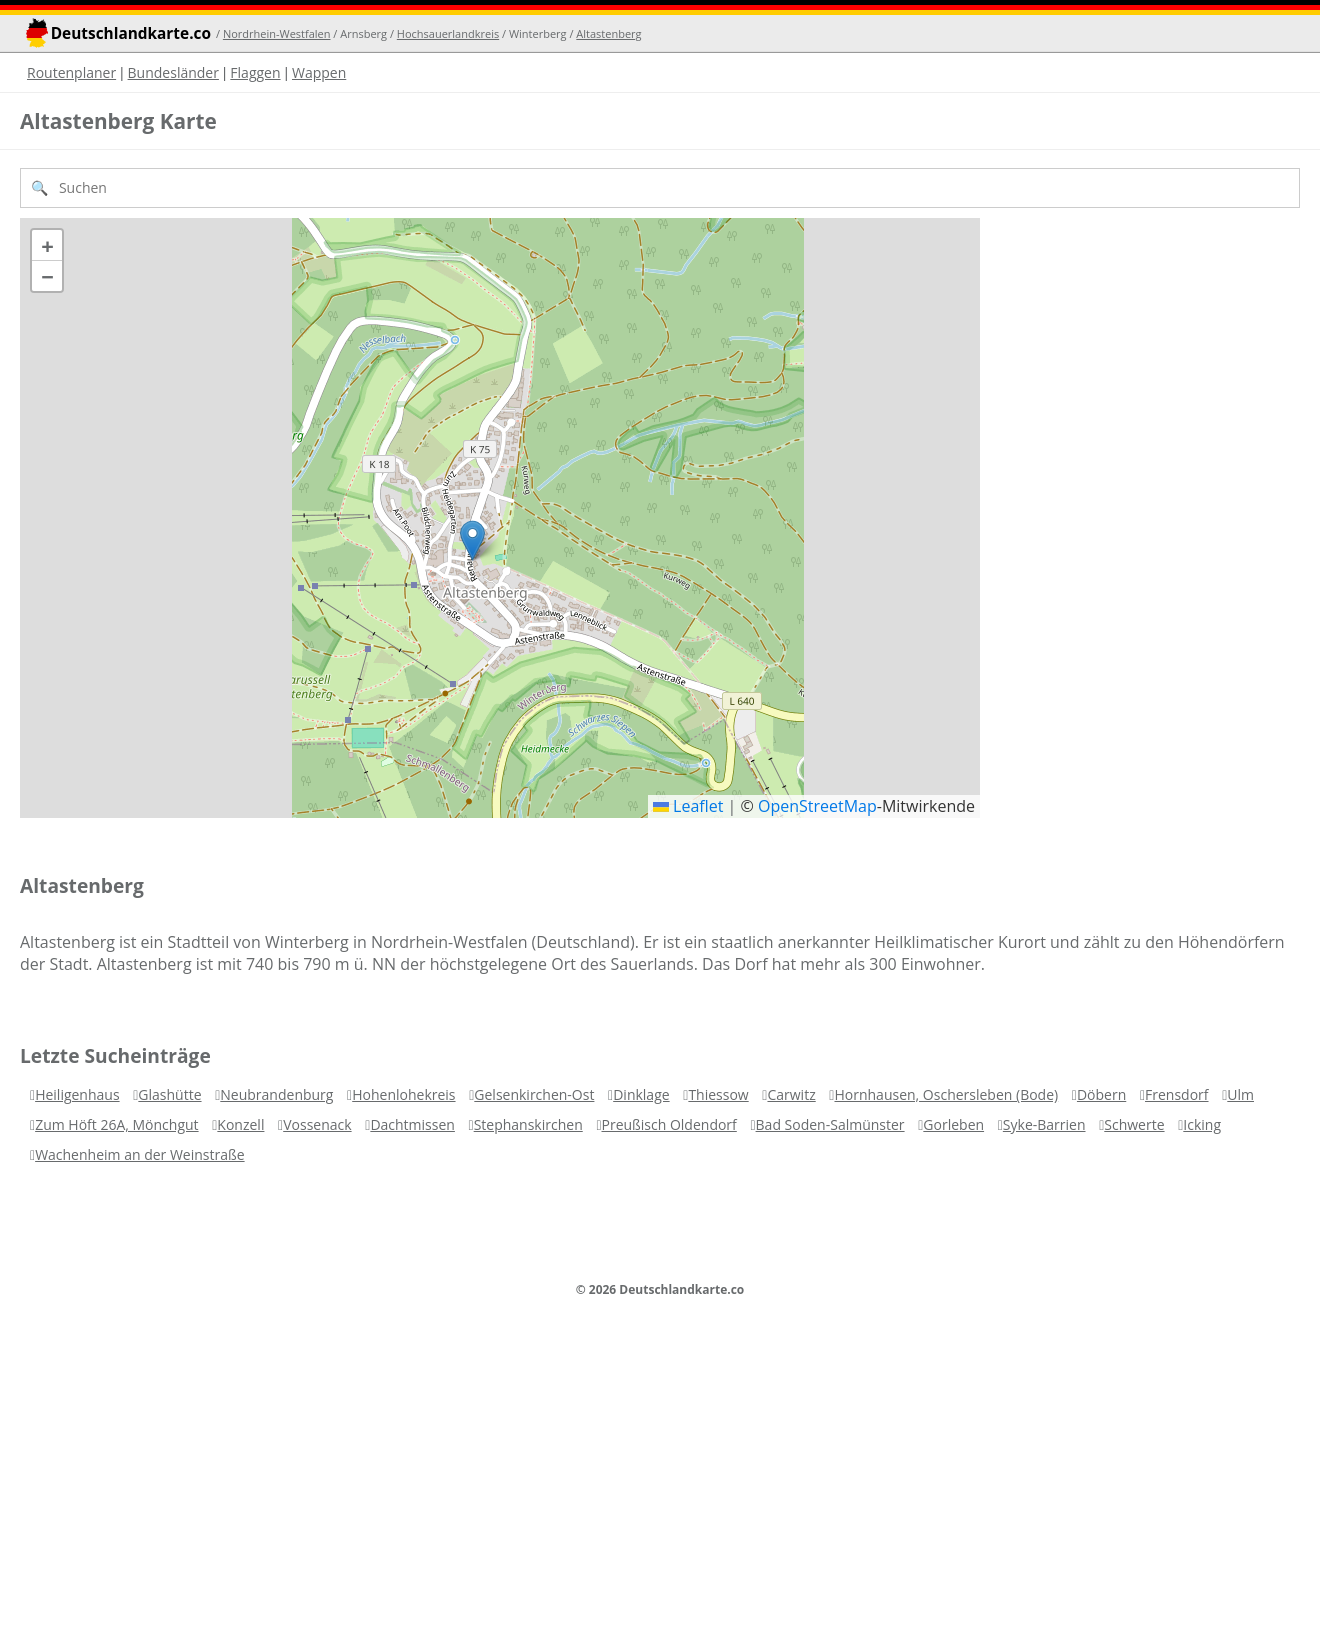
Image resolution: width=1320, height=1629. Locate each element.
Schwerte (1134, 1124)
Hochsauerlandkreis (448, 33)
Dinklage (641, 1094)
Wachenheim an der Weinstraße (139, 1154)
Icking (1202, 1124)
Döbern (1101, 1094)
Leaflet (688, 806)
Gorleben (953, 1124)
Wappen (319, 72)
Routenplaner (71, 72)
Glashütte (169, 1094)
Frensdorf (1177, 1094)
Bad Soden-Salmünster (830, 1124)
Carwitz (791, 1094)
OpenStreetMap (817, 806)
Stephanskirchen (528, 1124)
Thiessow (718, 1094)
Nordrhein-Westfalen (277, 33)
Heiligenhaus (77, 1094)
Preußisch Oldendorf (669, 1124)
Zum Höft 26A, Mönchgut (116, 1124)
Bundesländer (173, 72)
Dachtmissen (412, 1124)
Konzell (240, 1124)
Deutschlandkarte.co (131, 33)
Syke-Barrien (1044, 1124)
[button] (472, 540)
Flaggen (255, 72)
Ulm (1240, 1094)
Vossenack (317, 1124)
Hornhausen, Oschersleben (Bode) (946, 1094)
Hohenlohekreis (403, 1094)
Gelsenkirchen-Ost (534, 1094)
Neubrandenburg (276, 1094)
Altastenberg (608, 33)
